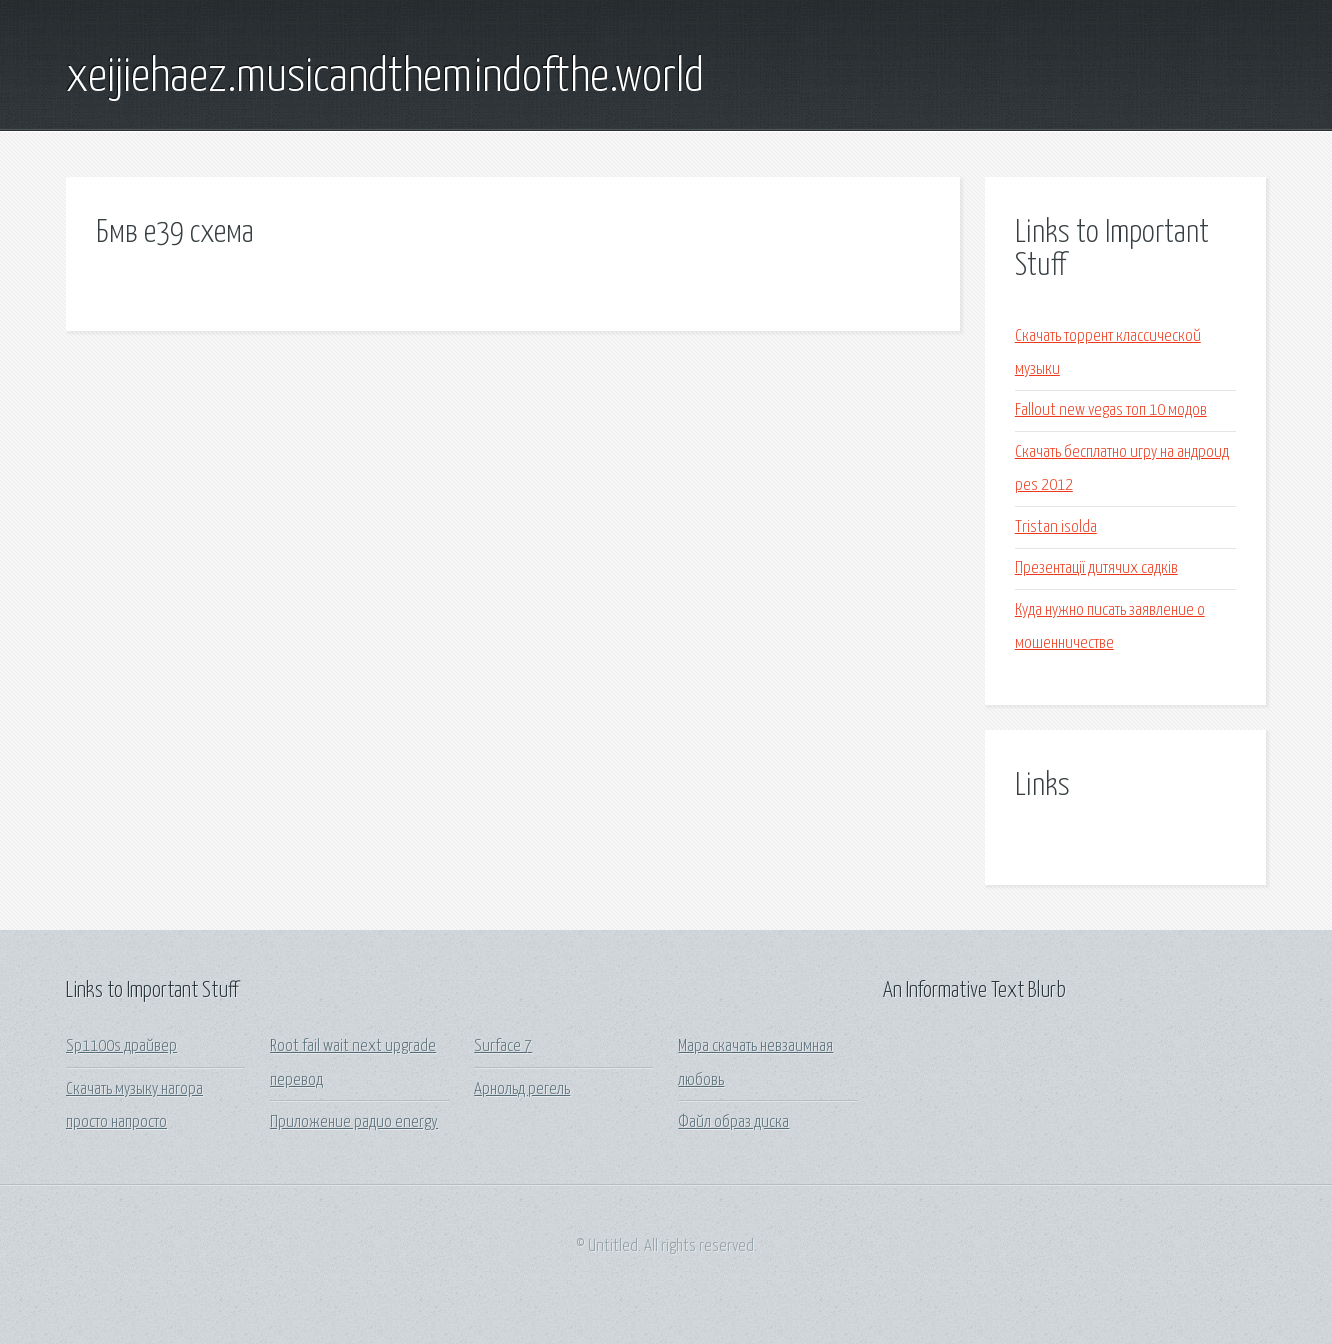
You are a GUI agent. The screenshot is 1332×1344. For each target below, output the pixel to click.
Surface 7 (503, 1046)
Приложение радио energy (354, 1122)
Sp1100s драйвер (121, 1046)
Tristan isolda (1056, 527)
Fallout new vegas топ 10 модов (1111, 410)
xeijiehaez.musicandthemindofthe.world (385, 78)
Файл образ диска (733, 1122)
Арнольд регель (522, 1089)
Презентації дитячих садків (1096, 568)
